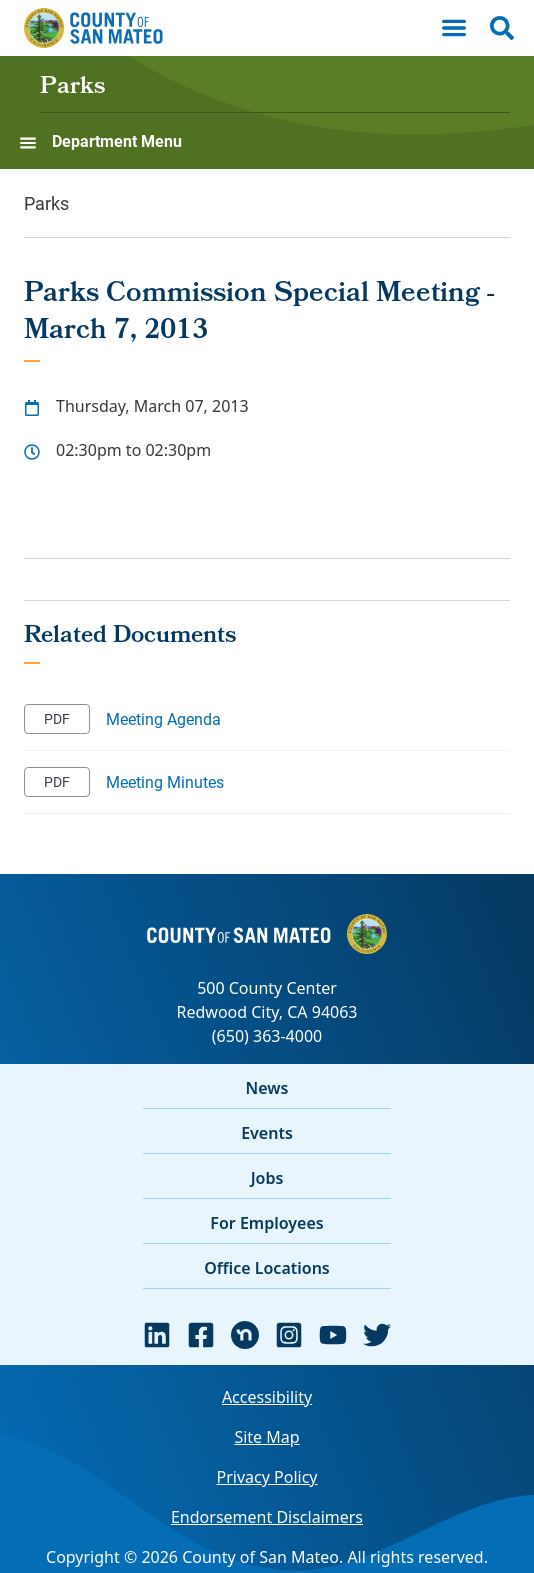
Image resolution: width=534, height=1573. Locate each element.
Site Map (266, 1437)
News (267, 1088)
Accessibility (267, 1397)
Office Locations (267, 1268)
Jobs (267, 1178)
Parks (72, 88)
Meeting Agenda (163, 718)
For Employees (266, 1223)
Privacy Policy (267, 1477)
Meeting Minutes (165, 781)
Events (267, 1133)
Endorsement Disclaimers (267, 1517)
